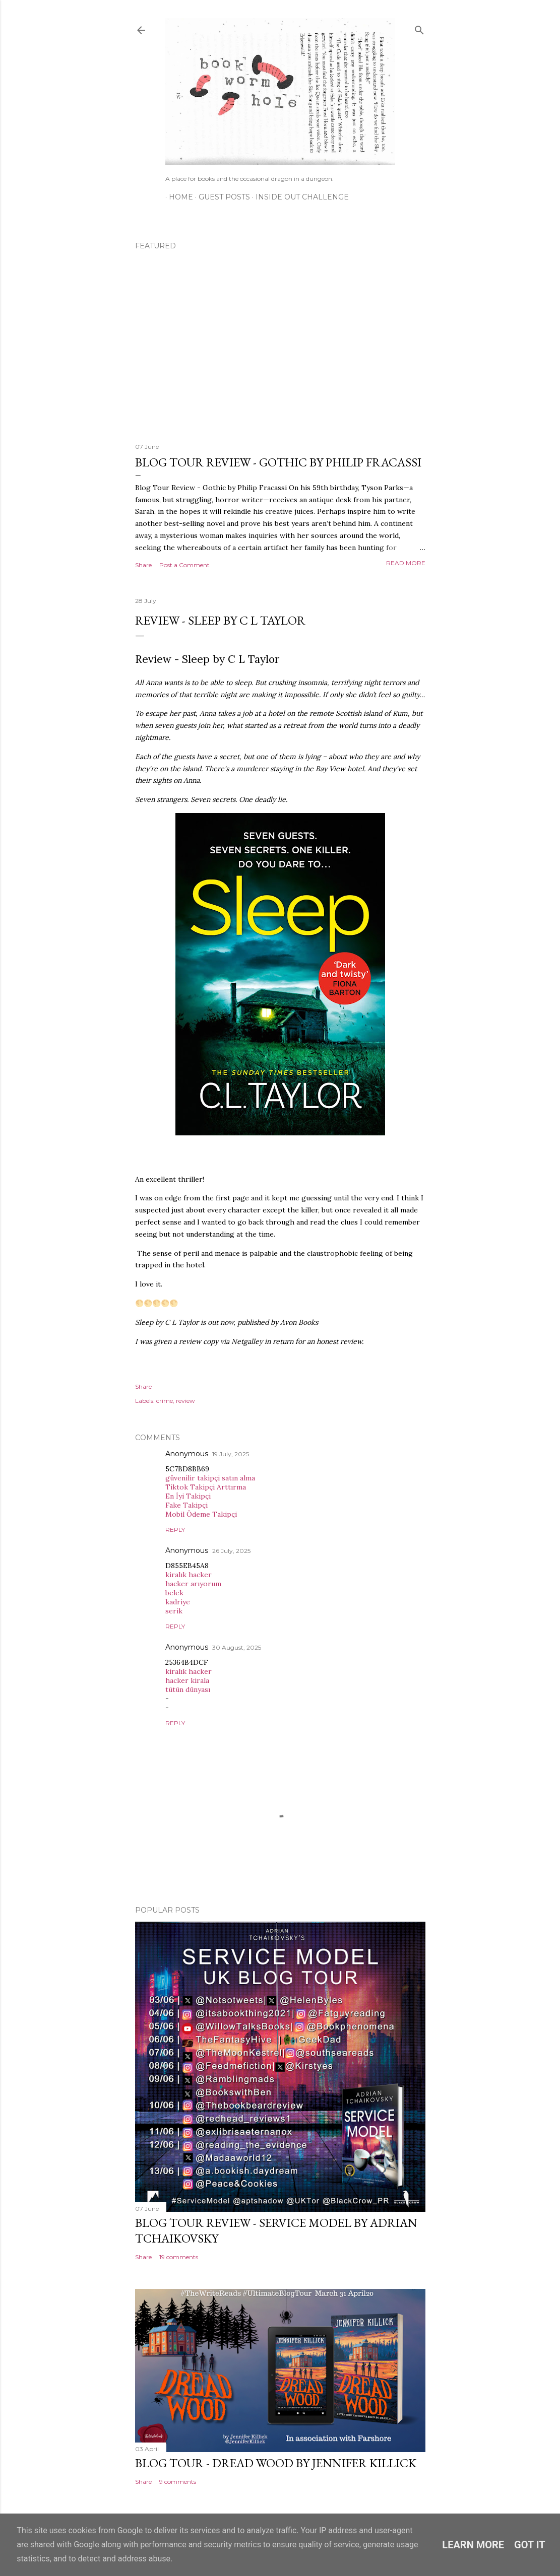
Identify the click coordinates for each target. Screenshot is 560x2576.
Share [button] (143, 565)
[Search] (419, 28)
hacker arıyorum (193, 1583)
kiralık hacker (188, 1574)
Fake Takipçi (186, 1505)
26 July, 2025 (231, 1550)
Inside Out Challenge (298, 196)
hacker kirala (187, 1680)
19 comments (178, 2257)
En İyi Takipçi (188, 1496)
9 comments (177, 2481)
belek (174, 1592)
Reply (175, 1529)
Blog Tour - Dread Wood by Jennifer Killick (275, 2463)
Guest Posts (220, 196)
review (185, 1400)
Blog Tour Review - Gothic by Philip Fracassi (278, 462)
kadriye (177, 1601)
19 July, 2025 (230, 1454)
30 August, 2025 (236, 1647)
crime (164, 1400)
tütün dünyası (187, 1689)
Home (177, 196)
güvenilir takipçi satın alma (210, 1477)
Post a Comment (184, 565)
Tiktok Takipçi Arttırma (205, 1487)
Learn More (473, 2545)
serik (173, 1610)
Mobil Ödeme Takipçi (201, 1514)
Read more (405, 563)
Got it (529, 2545)
